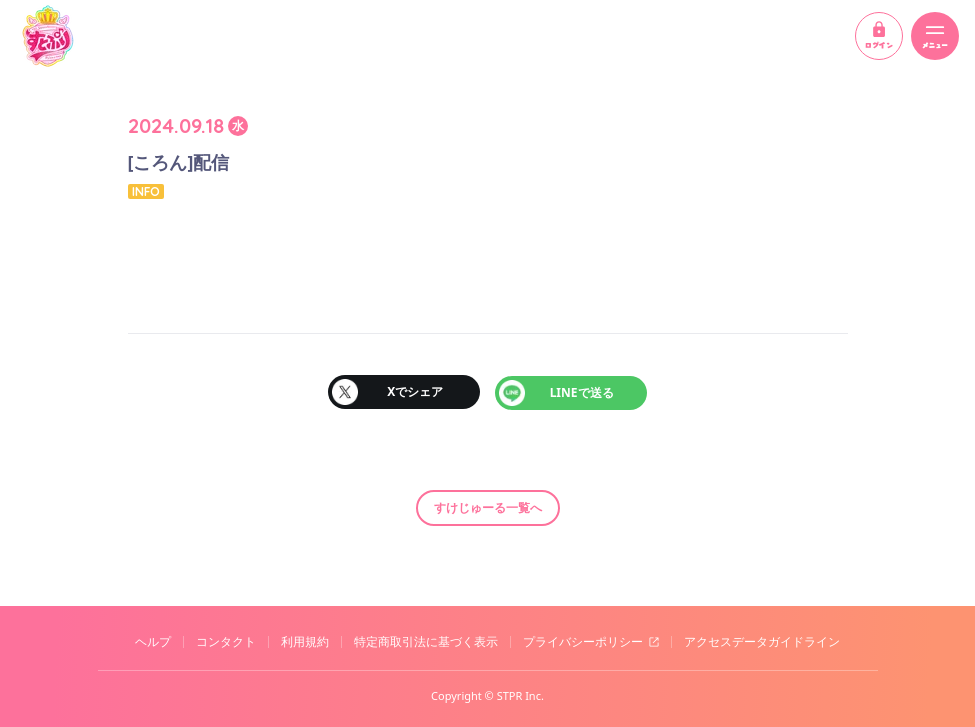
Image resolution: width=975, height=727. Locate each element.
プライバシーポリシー (583, 640)
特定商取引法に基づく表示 (426, 640)
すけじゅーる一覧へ (488, 505)
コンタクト (226, 640)
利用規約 (305, 640)
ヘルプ (153, 640)
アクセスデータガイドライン (762, 640)
